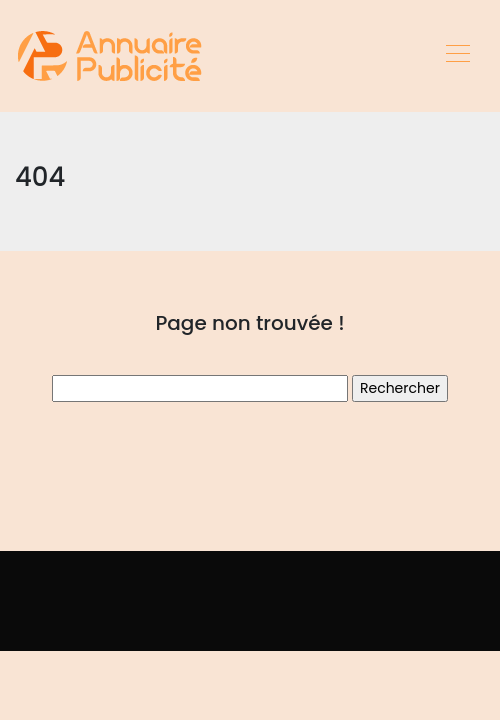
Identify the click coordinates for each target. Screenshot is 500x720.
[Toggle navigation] (457, 56)
